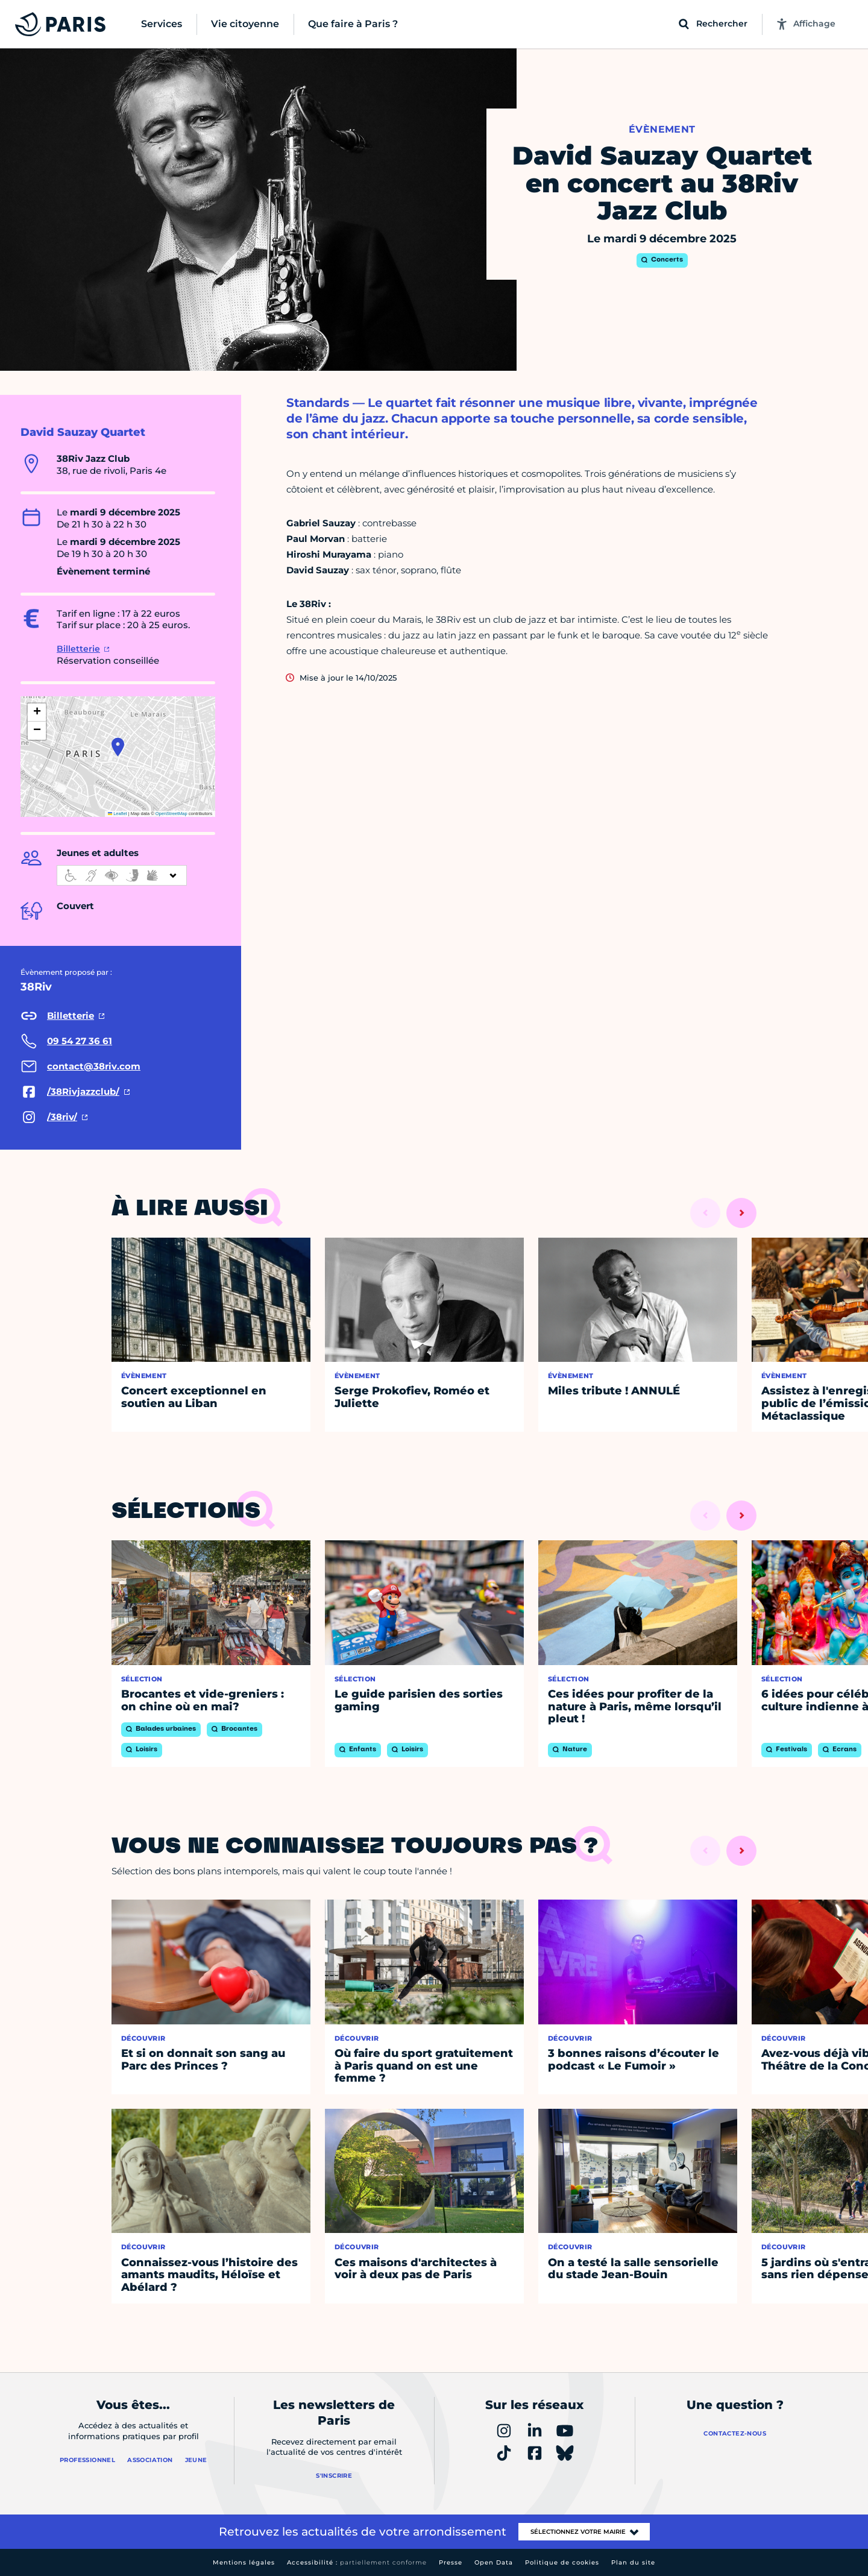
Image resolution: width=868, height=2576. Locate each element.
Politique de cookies (562, 2562)
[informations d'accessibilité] (122, 875)
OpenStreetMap (171, 813)
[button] (118, 747)
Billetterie (78, 648)
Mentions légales (244, 2562)
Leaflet (117, 813)
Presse (450, 2562)
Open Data (493, 2562)
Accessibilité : (357, 2562)
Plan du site (633, 2562)
